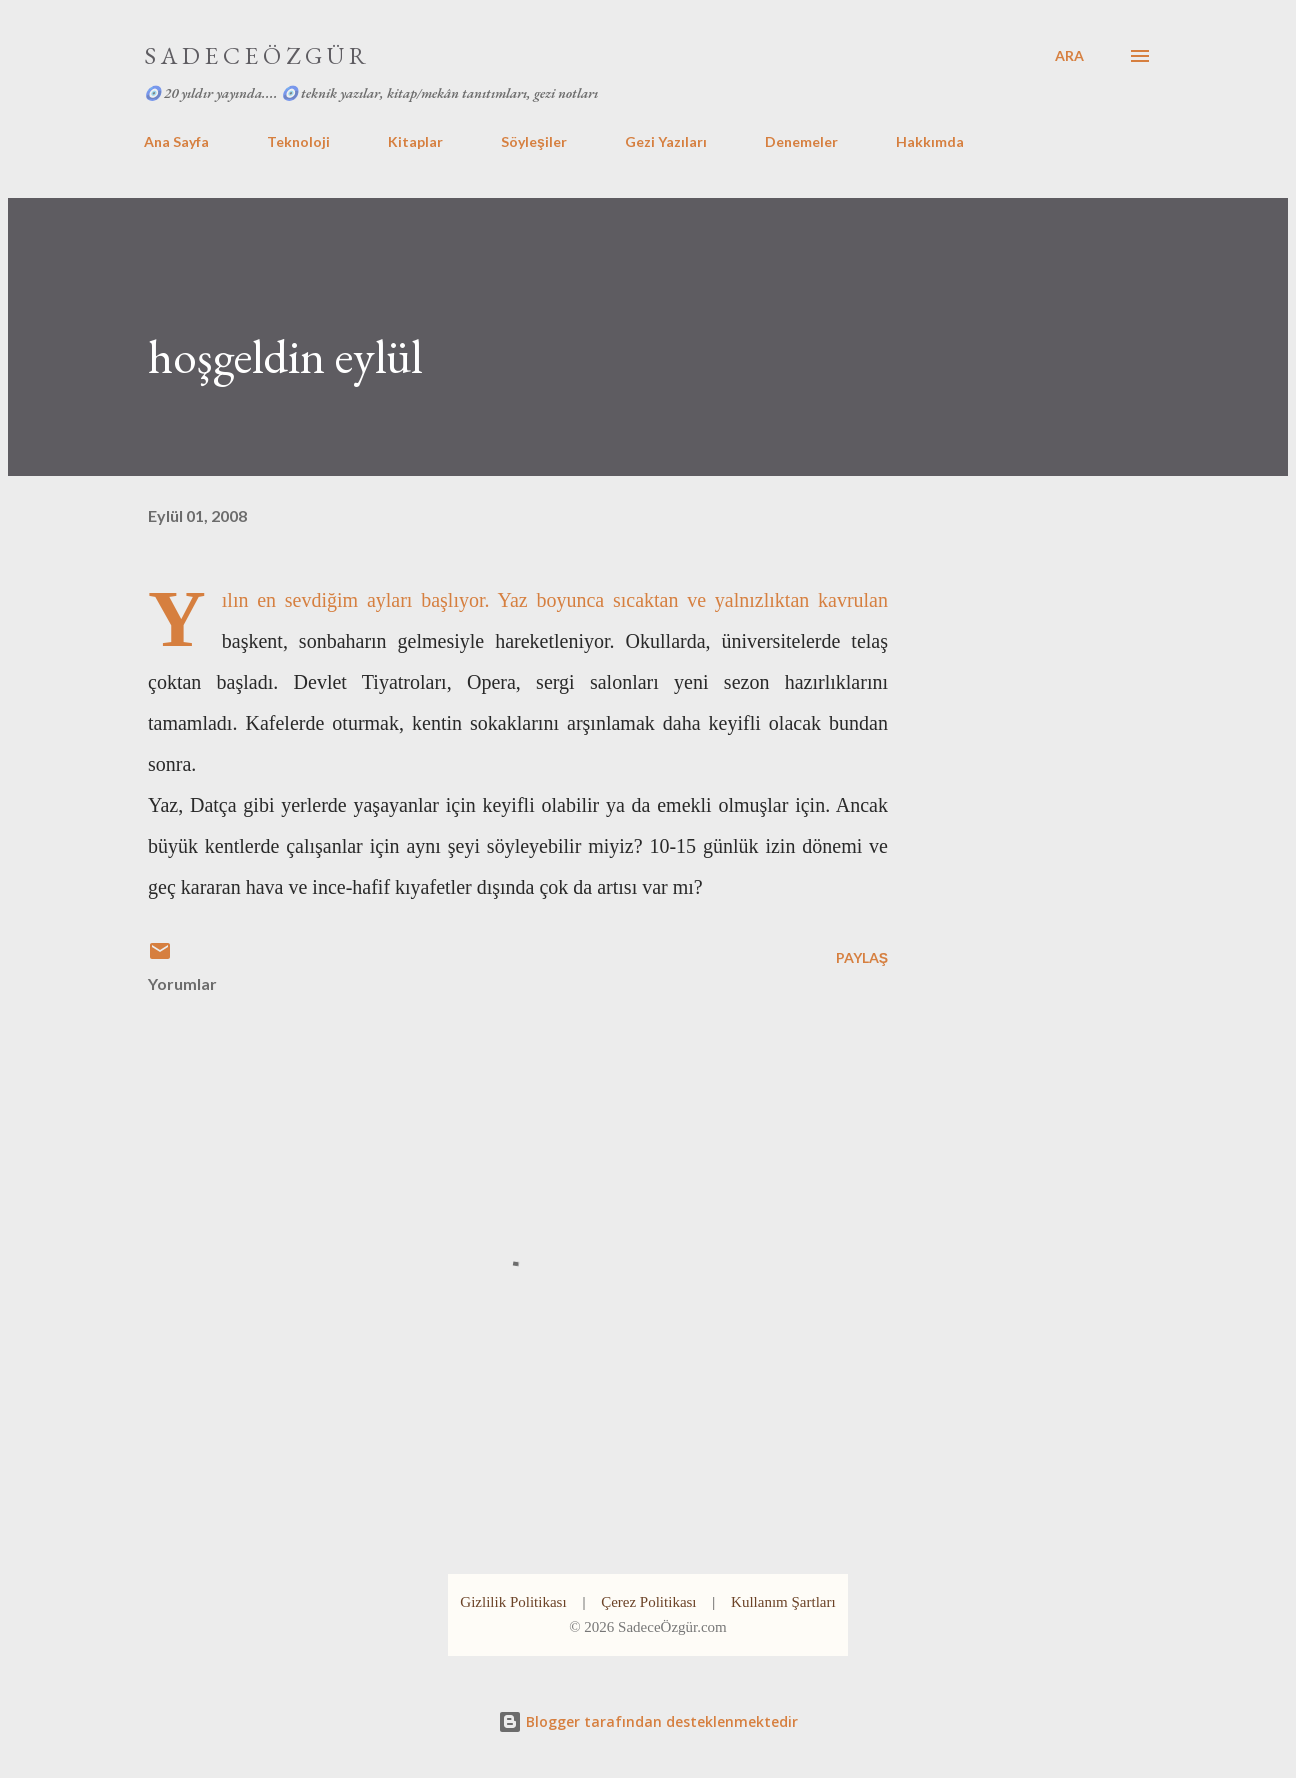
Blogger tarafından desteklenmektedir (648, 1721)
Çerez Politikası (648, 1602)
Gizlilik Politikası (513, 1602)
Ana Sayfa (176, 141)
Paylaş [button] (862, 957)
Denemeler (801, 141)
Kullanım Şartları (783, 1602)
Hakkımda (930, 141)
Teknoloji (298, 141)
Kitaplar (415, 141)
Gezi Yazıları (666, 141)
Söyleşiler (534, 141)
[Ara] (1069, 56)
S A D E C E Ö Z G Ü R (255, 55)
